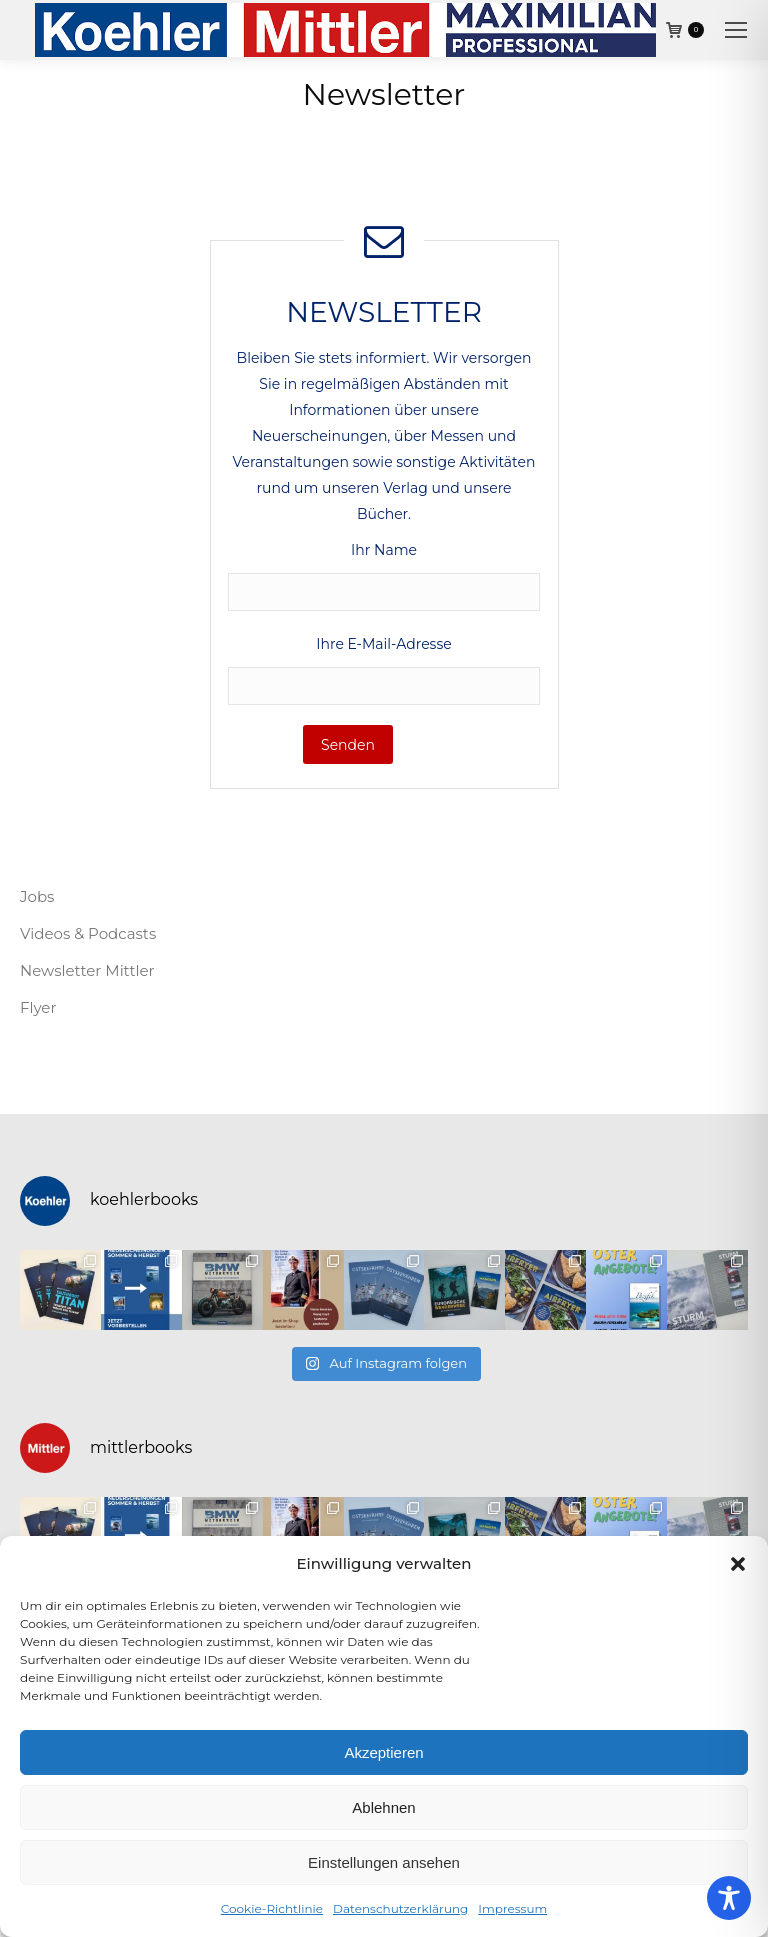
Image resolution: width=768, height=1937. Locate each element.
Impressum (512, 1908)
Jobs (37, 896)
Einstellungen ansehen (384, 1862)
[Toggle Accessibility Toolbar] (729, 1898)
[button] (738, 1564)
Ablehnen (383, 1807)
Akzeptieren (383, 1752)
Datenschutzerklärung (400, 1908)
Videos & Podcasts (88, 933)
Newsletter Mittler (87, 970)
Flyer (38, 1007)
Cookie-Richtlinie (272, 1908)
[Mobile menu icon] (736, 30)
